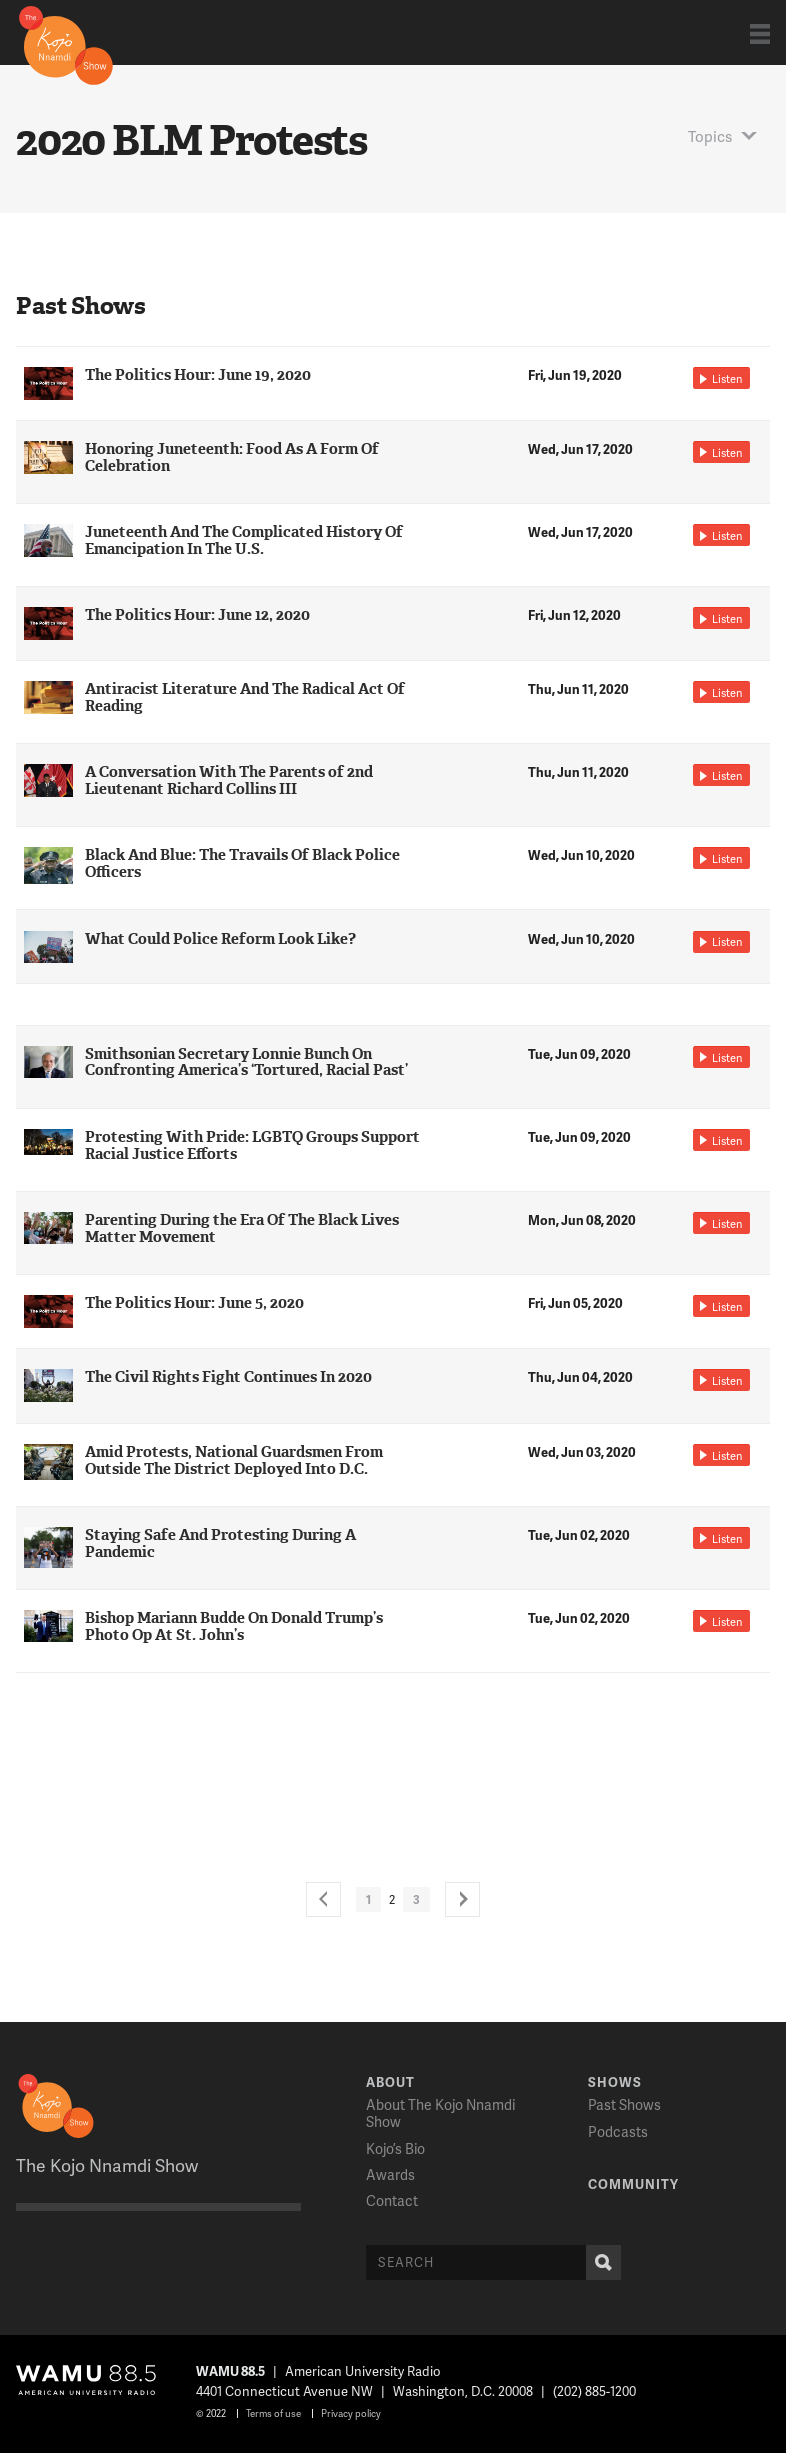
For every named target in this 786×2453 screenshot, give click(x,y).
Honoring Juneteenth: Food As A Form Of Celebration (232, 457)
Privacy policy (351, 2413)
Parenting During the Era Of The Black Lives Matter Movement (242, 1228)
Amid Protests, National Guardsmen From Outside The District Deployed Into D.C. (234, 1460)
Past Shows (624, 2104)
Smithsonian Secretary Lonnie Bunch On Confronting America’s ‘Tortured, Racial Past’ (246, 1062)
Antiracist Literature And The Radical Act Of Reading (245, 697)
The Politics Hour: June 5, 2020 (194, 1303)
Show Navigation (760, 33)
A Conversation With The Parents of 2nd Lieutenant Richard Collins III (229, 780)
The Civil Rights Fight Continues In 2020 (228, 1377)
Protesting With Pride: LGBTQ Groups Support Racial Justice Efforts (252, 1145)
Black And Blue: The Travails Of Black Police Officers (242, 863)
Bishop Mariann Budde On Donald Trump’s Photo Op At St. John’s (234, 1626)
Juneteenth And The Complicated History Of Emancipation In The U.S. (244, 540)
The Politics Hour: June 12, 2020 (197, 615)
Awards (390, 2174)
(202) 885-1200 (594, 2391)
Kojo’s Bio (395, 2148)
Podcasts (618, 2131)
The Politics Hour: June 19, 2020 (198, 375)
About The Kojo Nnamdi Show (440, 2113)
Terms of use (273, 2413)
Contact (392, 2200)
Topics (710, 136)
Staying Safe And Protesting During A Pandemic (220, 1543)
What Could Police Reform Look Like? (220, 939)
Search (599, 2262)
